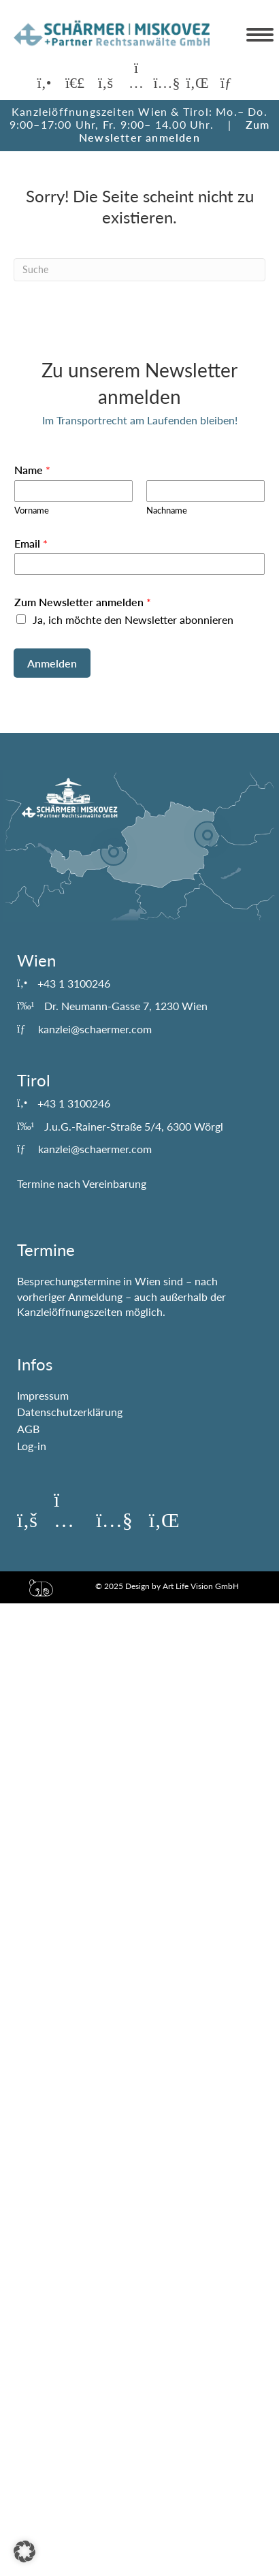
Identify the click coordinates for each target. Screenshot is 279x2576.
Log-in (31, 1445)
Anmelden (52, 663)
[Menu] (260, 34)
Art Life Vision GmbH (201, 1586)
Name (32, 469)
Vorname (31, 510)
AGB (28, 1428)
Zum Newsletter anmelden (174, 131)
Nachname (166, 510)
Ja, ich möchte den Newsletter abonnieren (133, 619)
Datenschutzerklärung (69, 1411)
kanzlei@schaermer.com (95, 1028)
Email (31, 543)
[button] (44, 83)
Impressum (43, 1395)
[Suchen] (139, 269)
